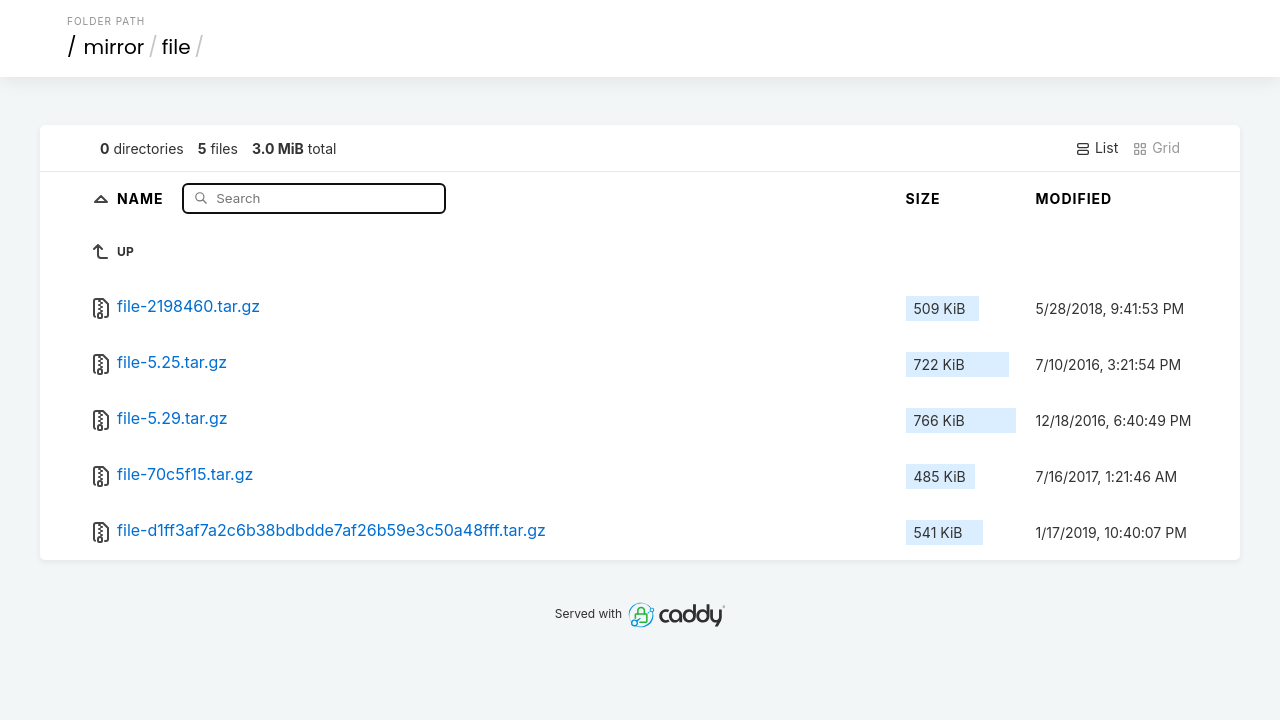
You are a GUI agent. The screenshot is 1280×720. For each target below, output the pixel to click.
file (176, 47)
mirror (114, 47)
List (1096, 148)
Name (142, 197)
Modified (1074, 198)
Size (923, 198)
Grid (1156, 148)
